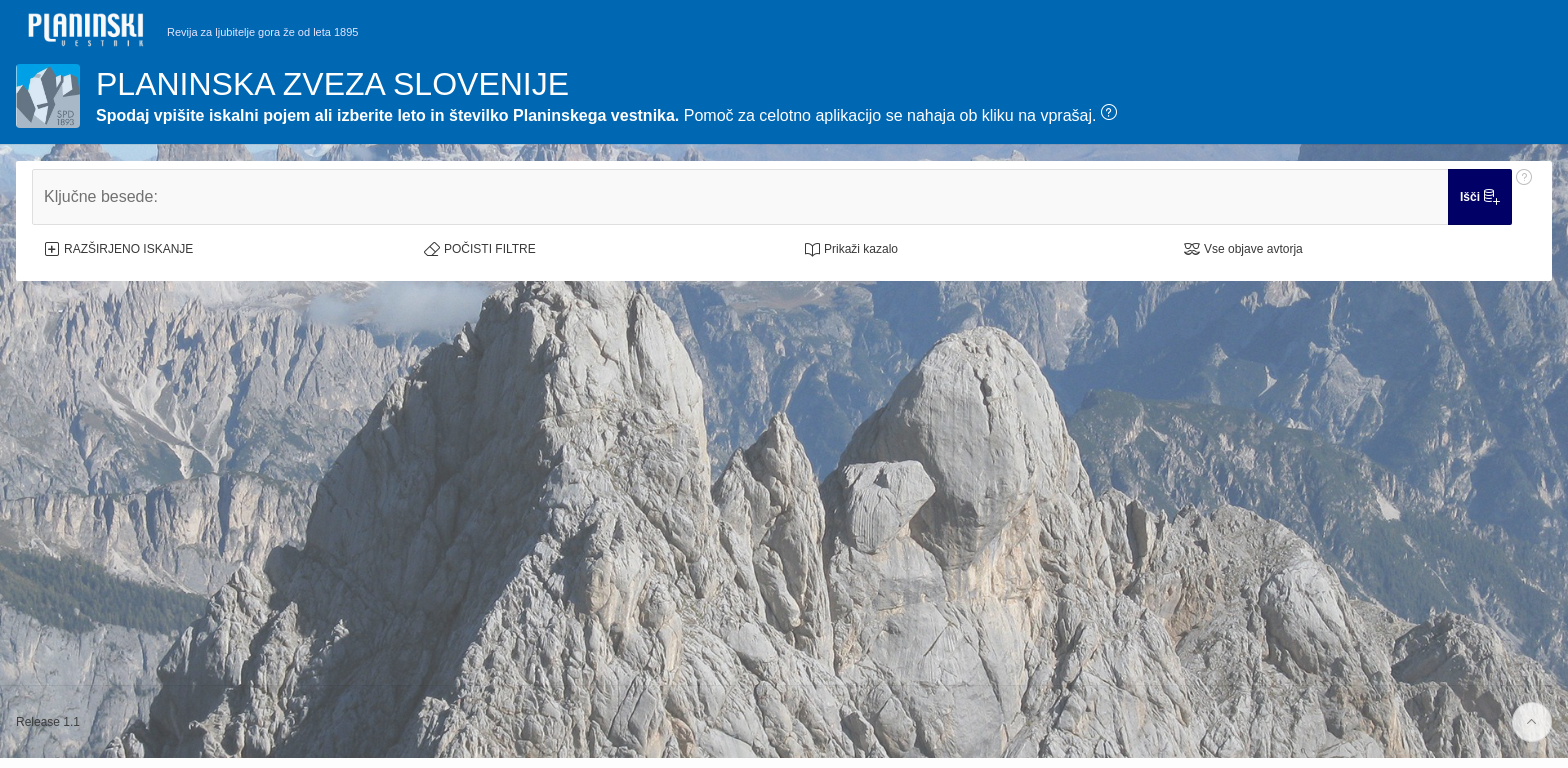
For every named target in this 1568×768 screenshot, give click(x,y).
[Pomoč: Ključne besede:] (1524, 197)
